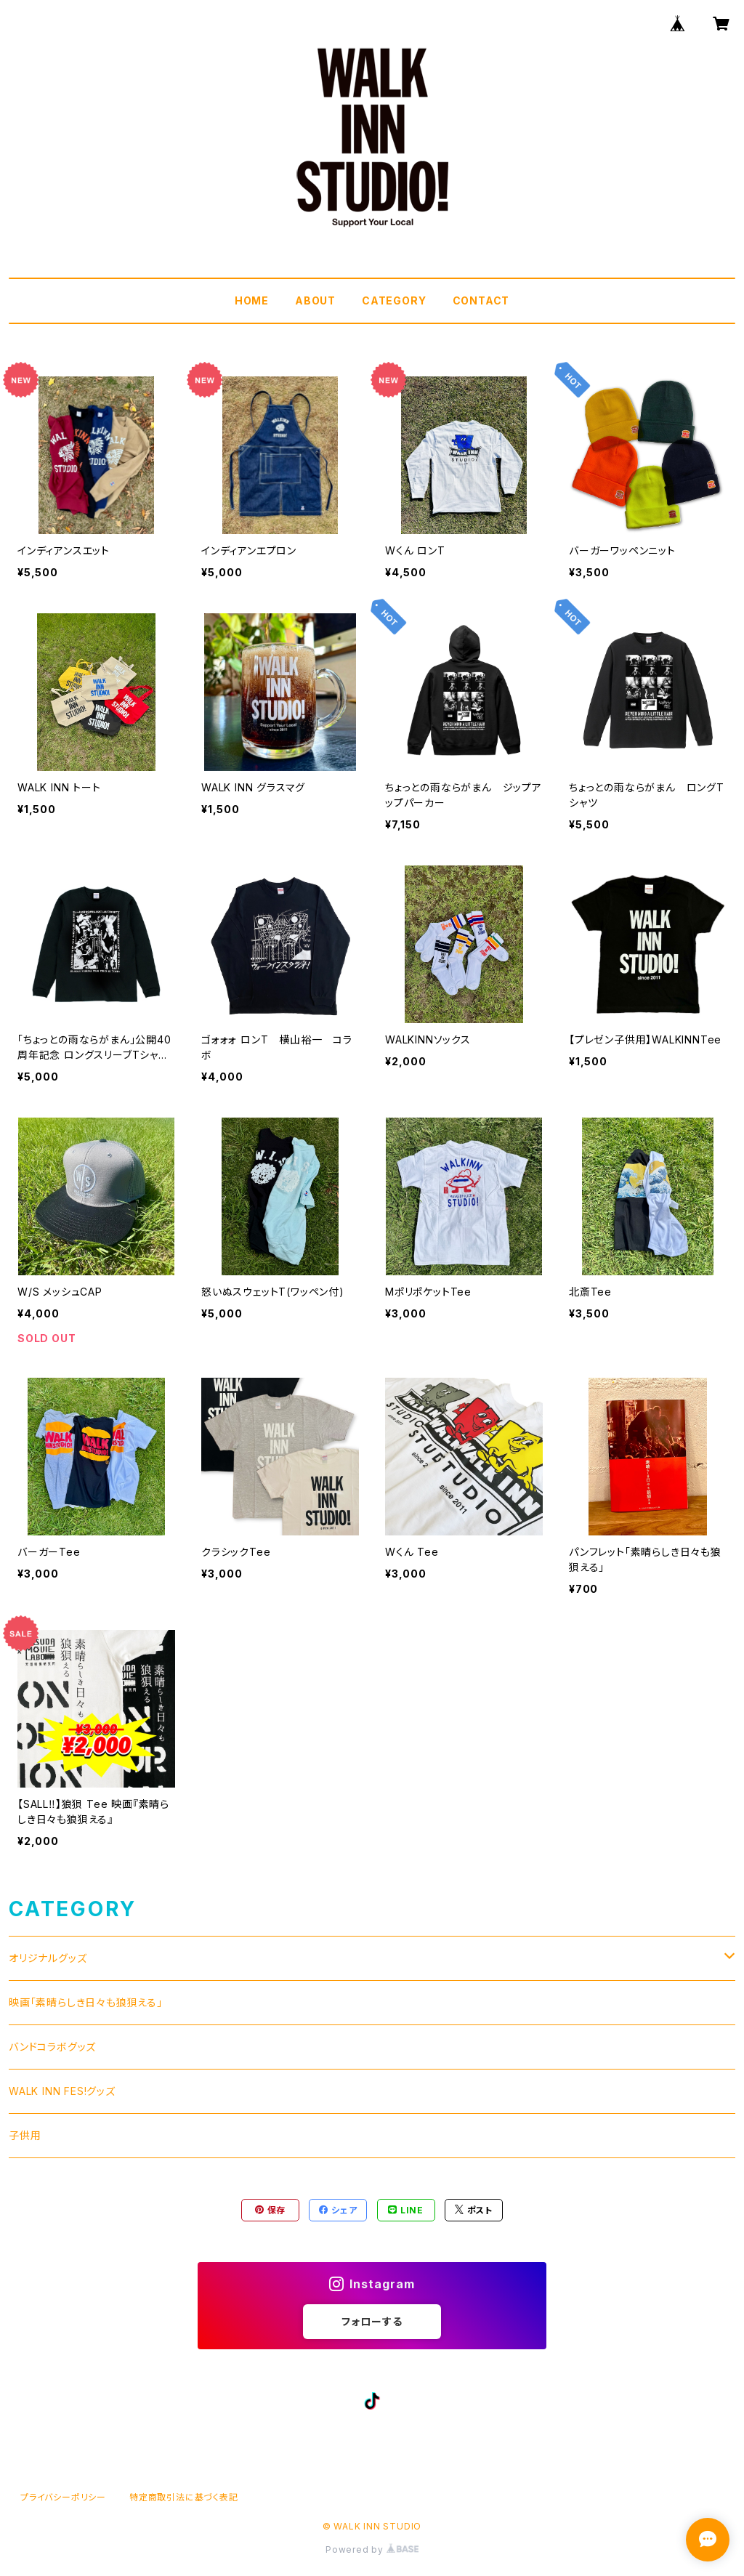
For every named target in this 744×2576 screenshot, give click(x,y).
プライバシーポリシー (63, 2497)
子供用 (25, 2135)
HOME (252, 300)
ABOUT (315, 300)
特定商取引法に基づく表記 (183, 2497)
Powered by (372, 2549)
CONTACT (481, 300)
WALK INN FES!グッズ (62, 2091)
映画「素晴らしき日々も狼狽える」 (86, 2002)
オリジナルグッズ (47, 1958)
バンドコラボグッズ (52, 2046)
